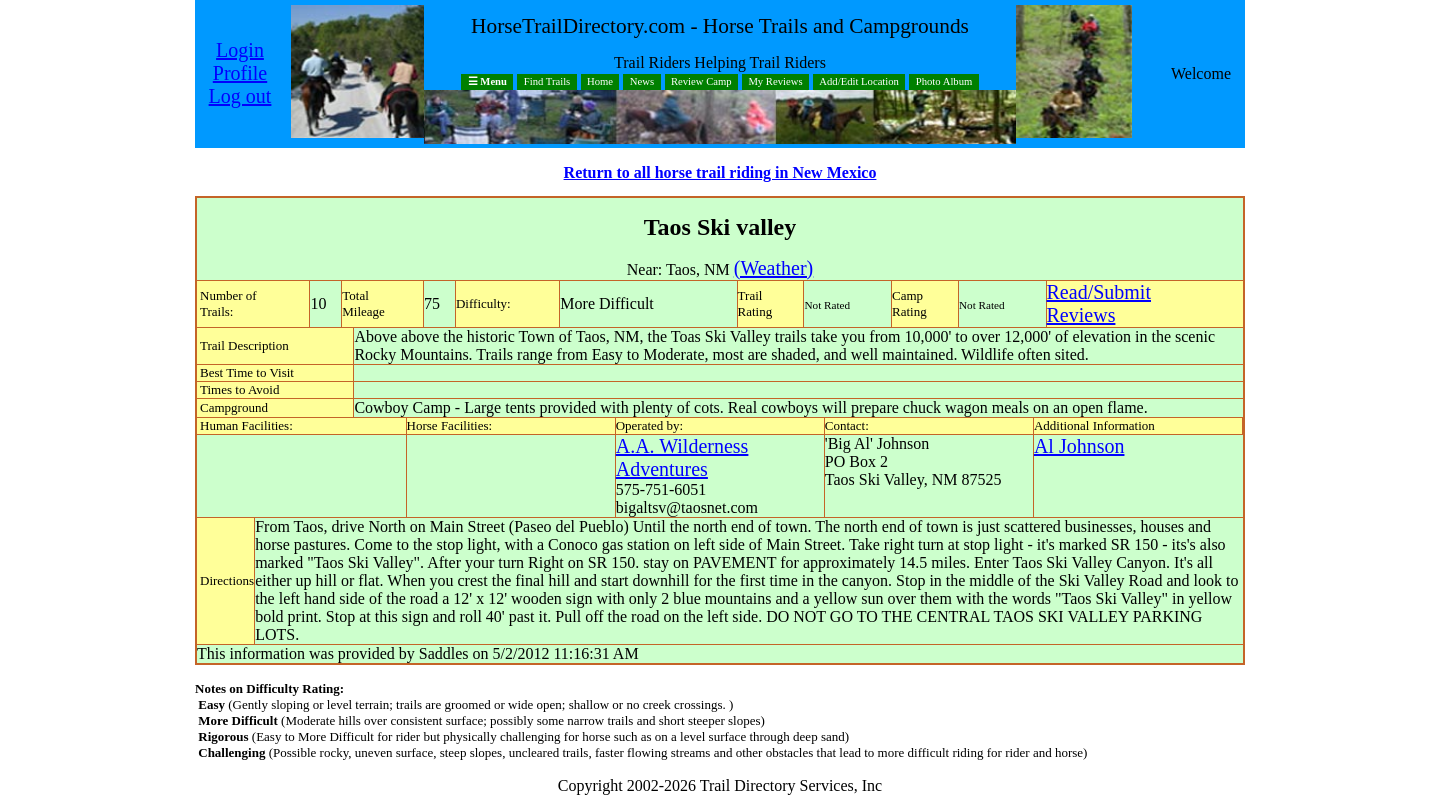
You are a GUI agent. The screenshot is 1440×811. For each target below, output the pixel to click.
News (642, 82)
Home (600, 82)
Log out (240, 96)
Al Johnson (1079, 446)
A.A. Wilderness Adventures (682, 457)
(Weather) (773, 268)
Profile (240, 73)
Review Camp (701, 82)
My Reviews (775, 82)
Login (240, 50)
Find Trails (547, 82)
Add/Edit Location (859, 82)
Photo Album (944, 82)
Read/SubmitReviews (1099, 303)
